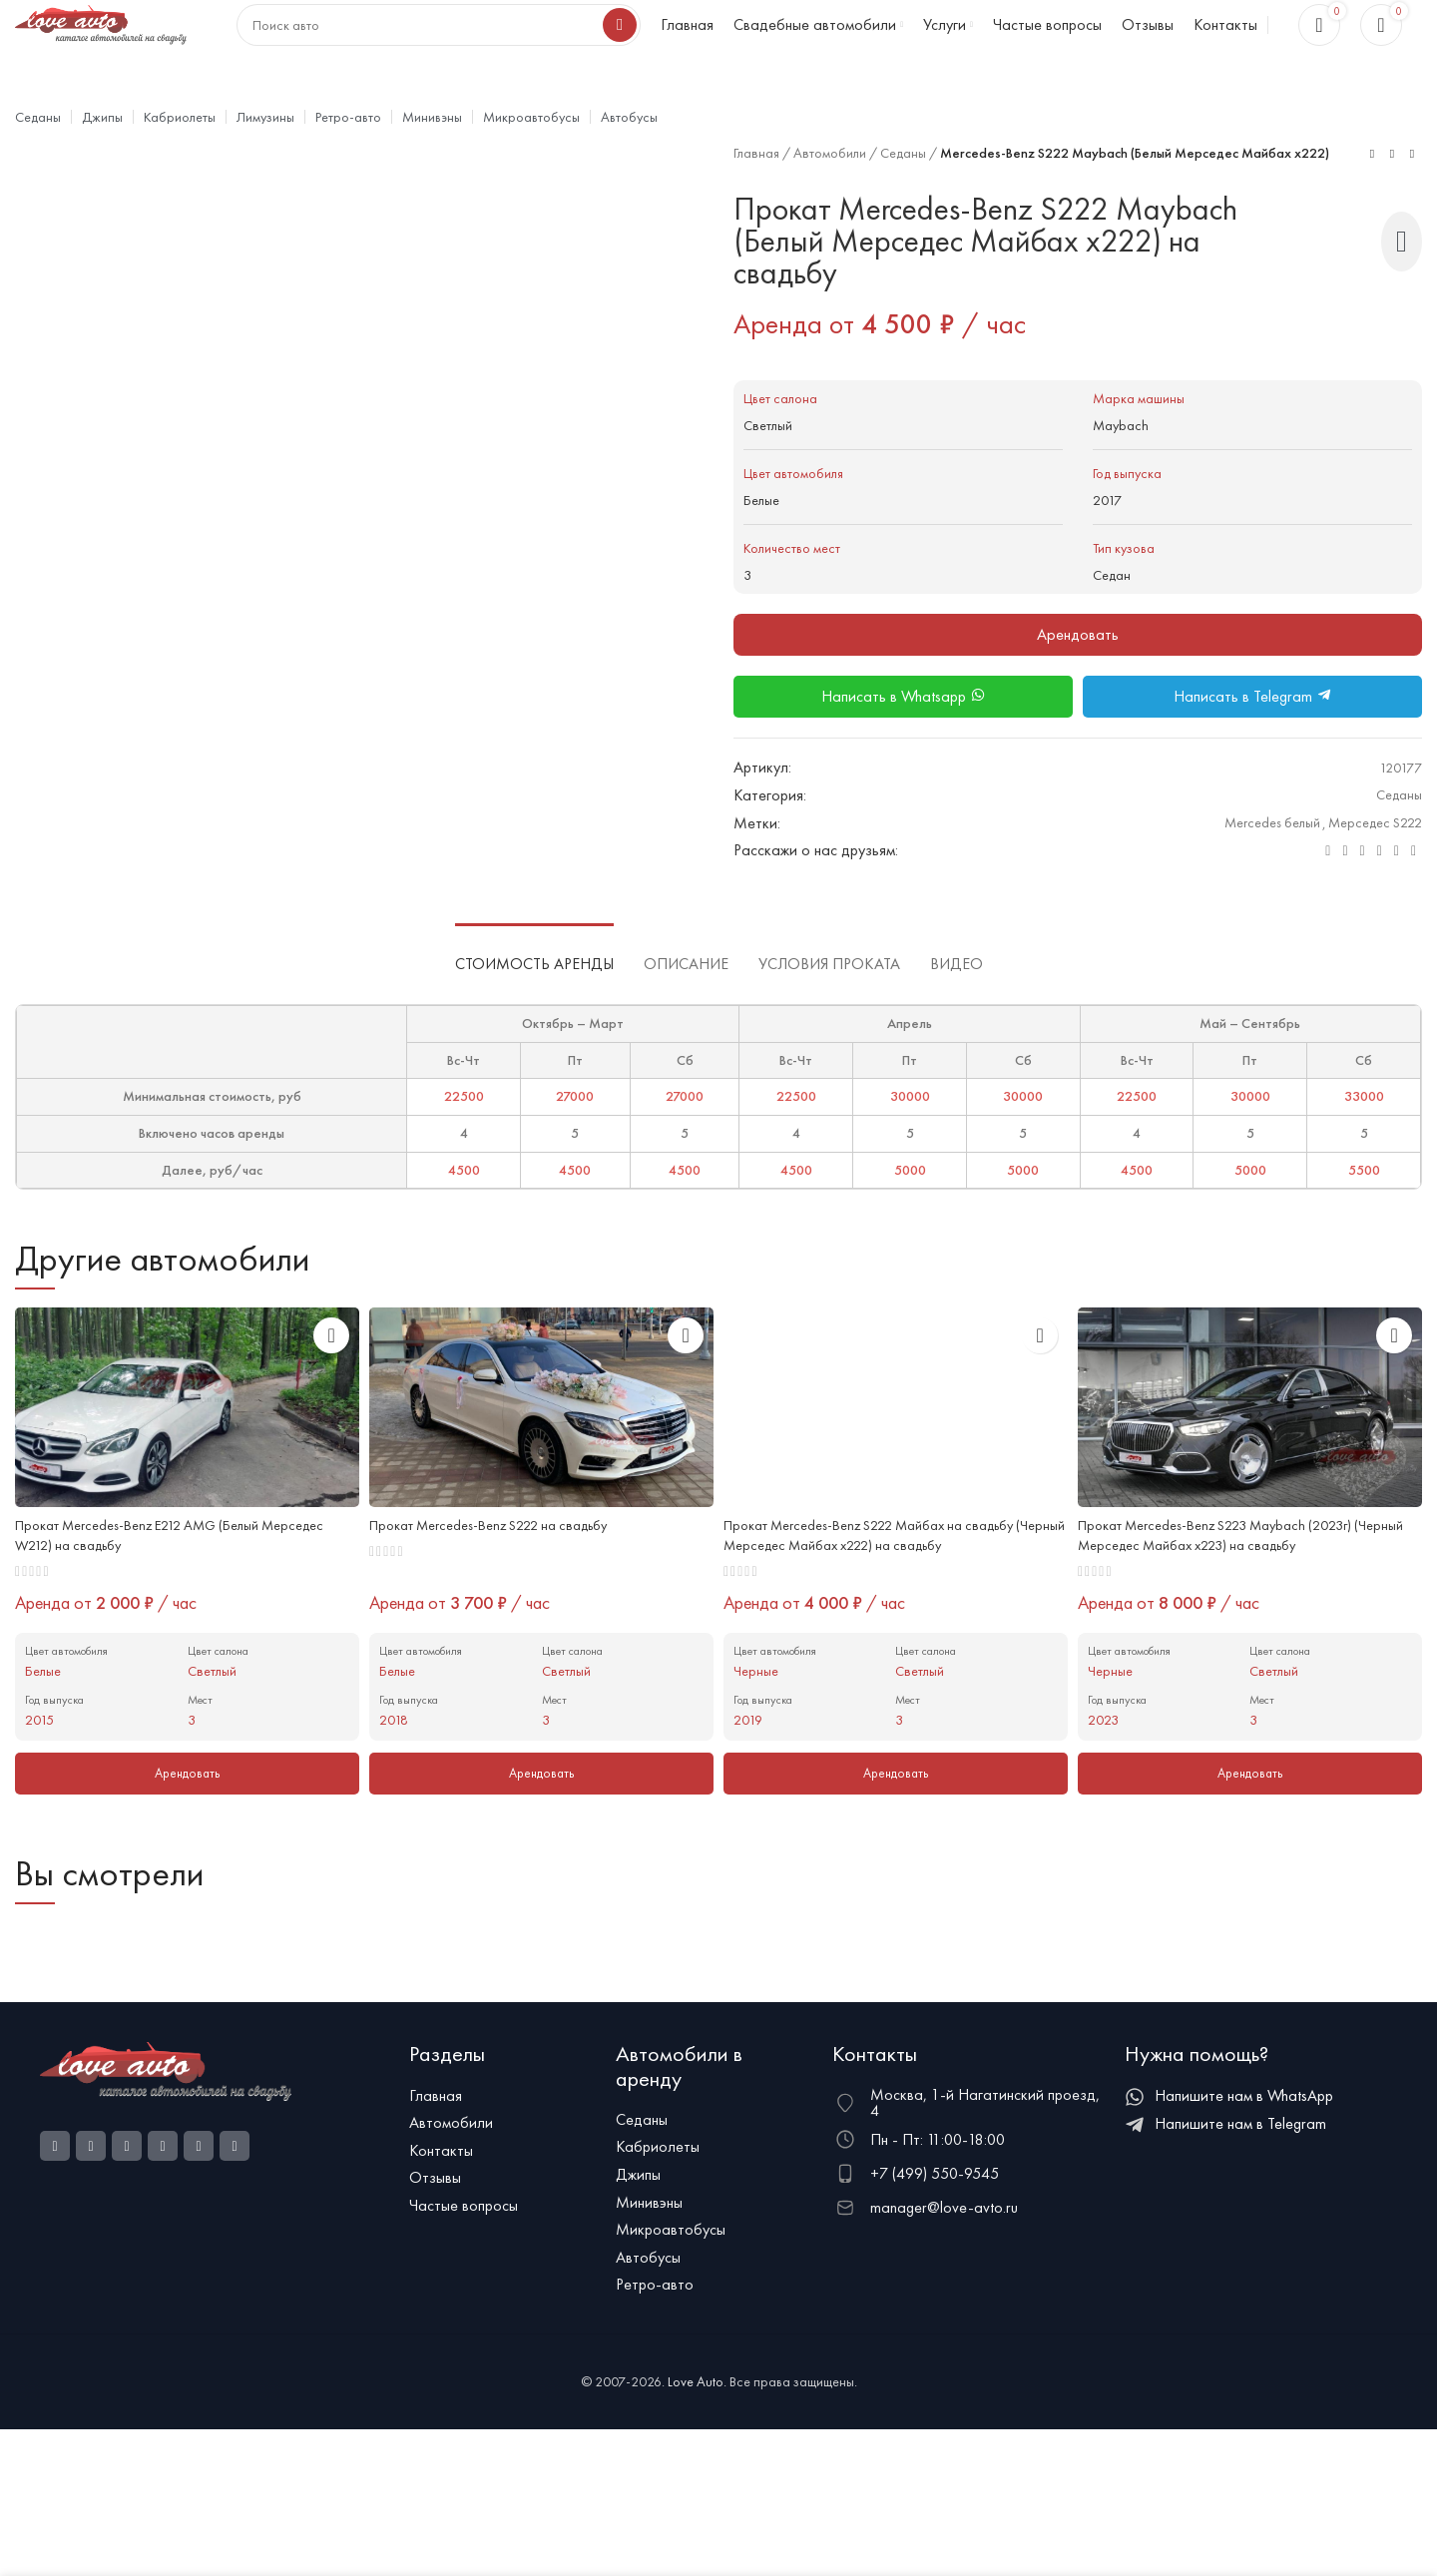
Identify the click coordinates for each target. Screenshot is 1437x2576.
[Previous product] (1372, 198)
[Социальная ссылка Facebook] (55, 2199)
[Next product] (1412, 198)
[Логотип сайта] (102, 42)
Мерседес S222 (1368, 871)
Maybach (1123, 472)
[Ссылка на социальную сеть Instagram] (91, 2199)
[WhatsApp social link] (1362, 898)
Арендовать (1078, 682)
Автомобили (842, 190)
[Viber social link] (1413, 898)
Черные (757, 1723)
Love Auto (695, 2433)
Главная (759, 190)
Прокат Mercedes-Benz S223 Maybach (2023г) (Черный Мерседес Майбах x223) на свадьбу (1233, 1585)
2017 (1109, 547)
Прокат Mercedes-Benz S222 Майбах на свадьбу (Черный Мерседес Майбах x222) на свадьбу (890, 1585)
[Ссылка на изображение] (165, 2122)
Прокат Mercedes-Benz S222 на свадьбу (506, 1574)
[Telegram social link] (1396, 898)
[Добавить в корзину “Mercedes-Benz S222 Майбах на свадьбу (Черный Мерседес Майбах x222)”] (895, 1827)
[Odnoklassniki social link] (1344, 898)
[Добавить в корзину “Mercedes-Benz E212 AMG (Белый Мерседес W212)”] (187, 1827)
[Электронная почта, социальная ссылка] (1327, 898)
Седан (1114, 622)
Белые (764, 547)
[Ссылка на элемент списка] (502, 2149)
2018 (395, 1772)
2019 (749, 1772)
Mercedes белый (1252, 871)
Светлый (771, 472)
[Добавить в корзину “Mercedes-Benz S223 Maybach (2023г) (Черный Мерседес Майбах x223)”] (1250, 1827)
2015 (41, 1772)
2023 (1105, 1772)
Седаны (924, 190)
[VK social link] (1379, 898)
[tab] (534, 1001)
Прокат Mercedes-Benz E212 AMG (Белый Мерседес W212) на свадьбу (155, 1585)
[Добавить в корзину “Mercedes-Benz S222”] (541, 1827)
